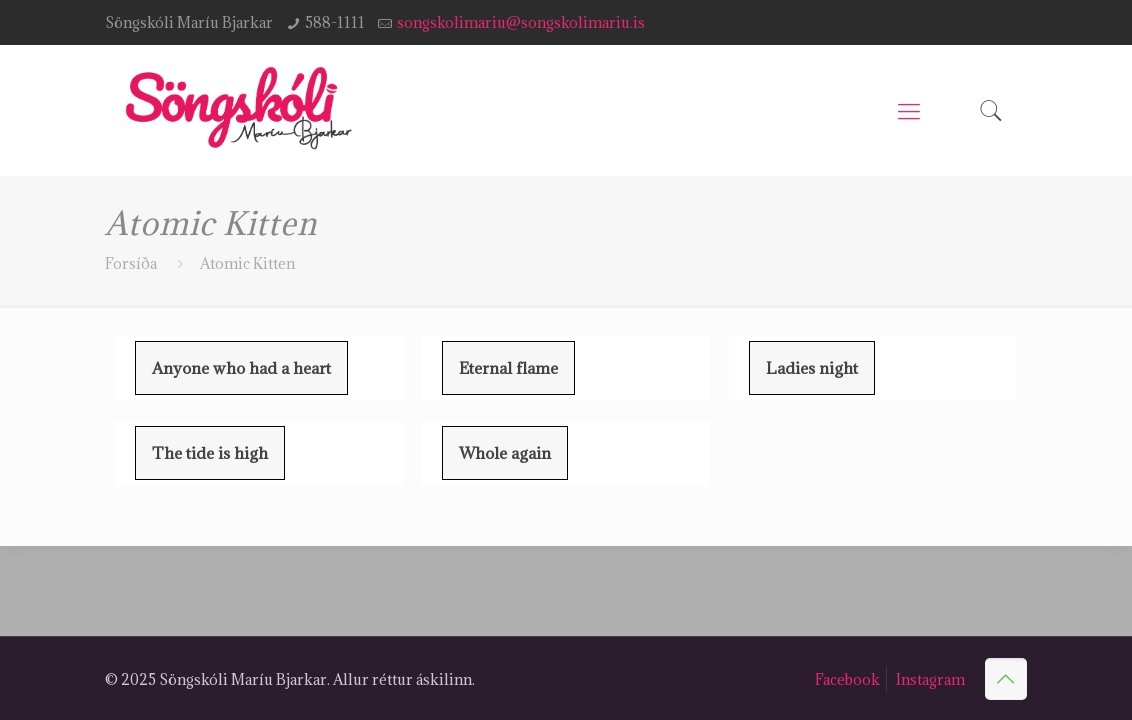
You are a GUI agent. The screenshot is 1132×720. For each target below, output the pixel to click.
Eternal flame (508, 368)
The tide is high (210, 453)
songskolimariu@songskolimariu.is (521, 22)
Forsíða (131, 263)
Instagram (930, 679)
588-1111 (335, 22)
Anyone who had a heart (241, 368)
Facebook (847, 679)
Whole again (505, 453)
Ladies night (812, 368)
